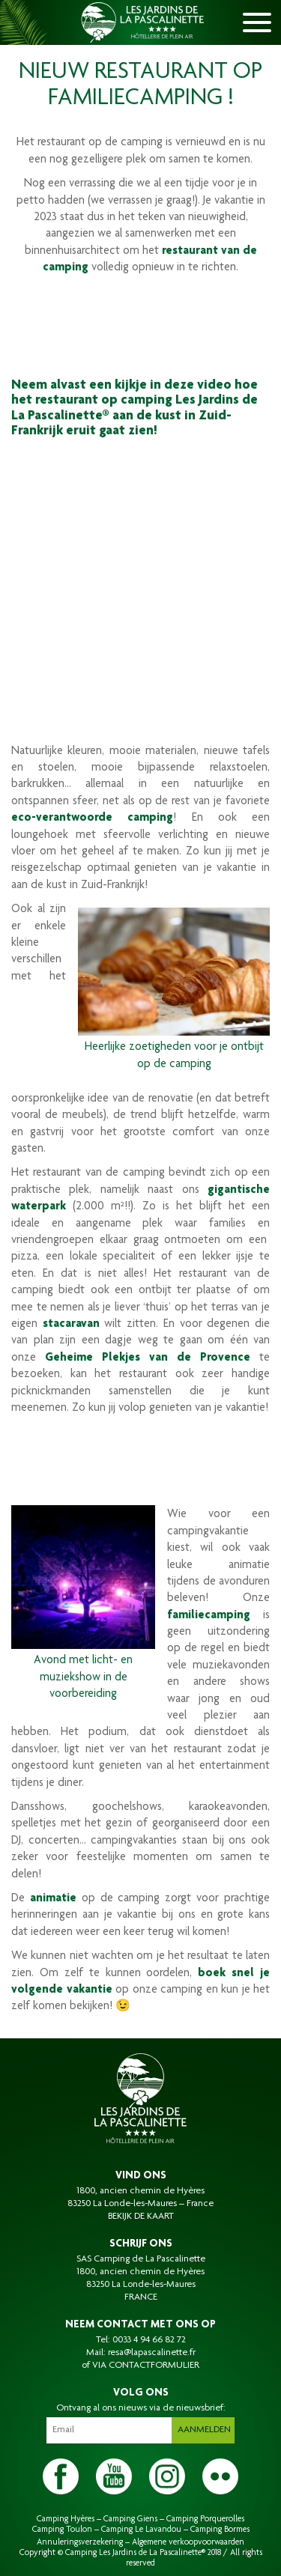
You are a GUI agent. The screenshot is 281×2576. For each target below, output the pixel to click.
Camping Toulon (62, 2529)
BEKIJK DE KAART (141, 2216)
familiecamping (208, 1616)
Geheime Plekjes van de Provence (147, 1358)
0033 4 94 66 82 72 (149, 2340)
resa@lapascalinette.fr (152, 2353)
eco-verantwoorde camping (92, 818)
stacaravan (71, 1325)
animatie (53, 1899)
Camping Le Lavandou (141, 2529)
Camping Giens (130, 2519)
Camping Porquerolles (205, 2519)
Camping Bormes (220, 2529)
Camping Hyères (65, 2519)
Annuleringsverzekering (80, 2542)
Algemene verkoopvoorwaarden (188, 2542)
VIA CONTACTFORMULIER (145, 2365)
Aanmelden (204, 2430)
